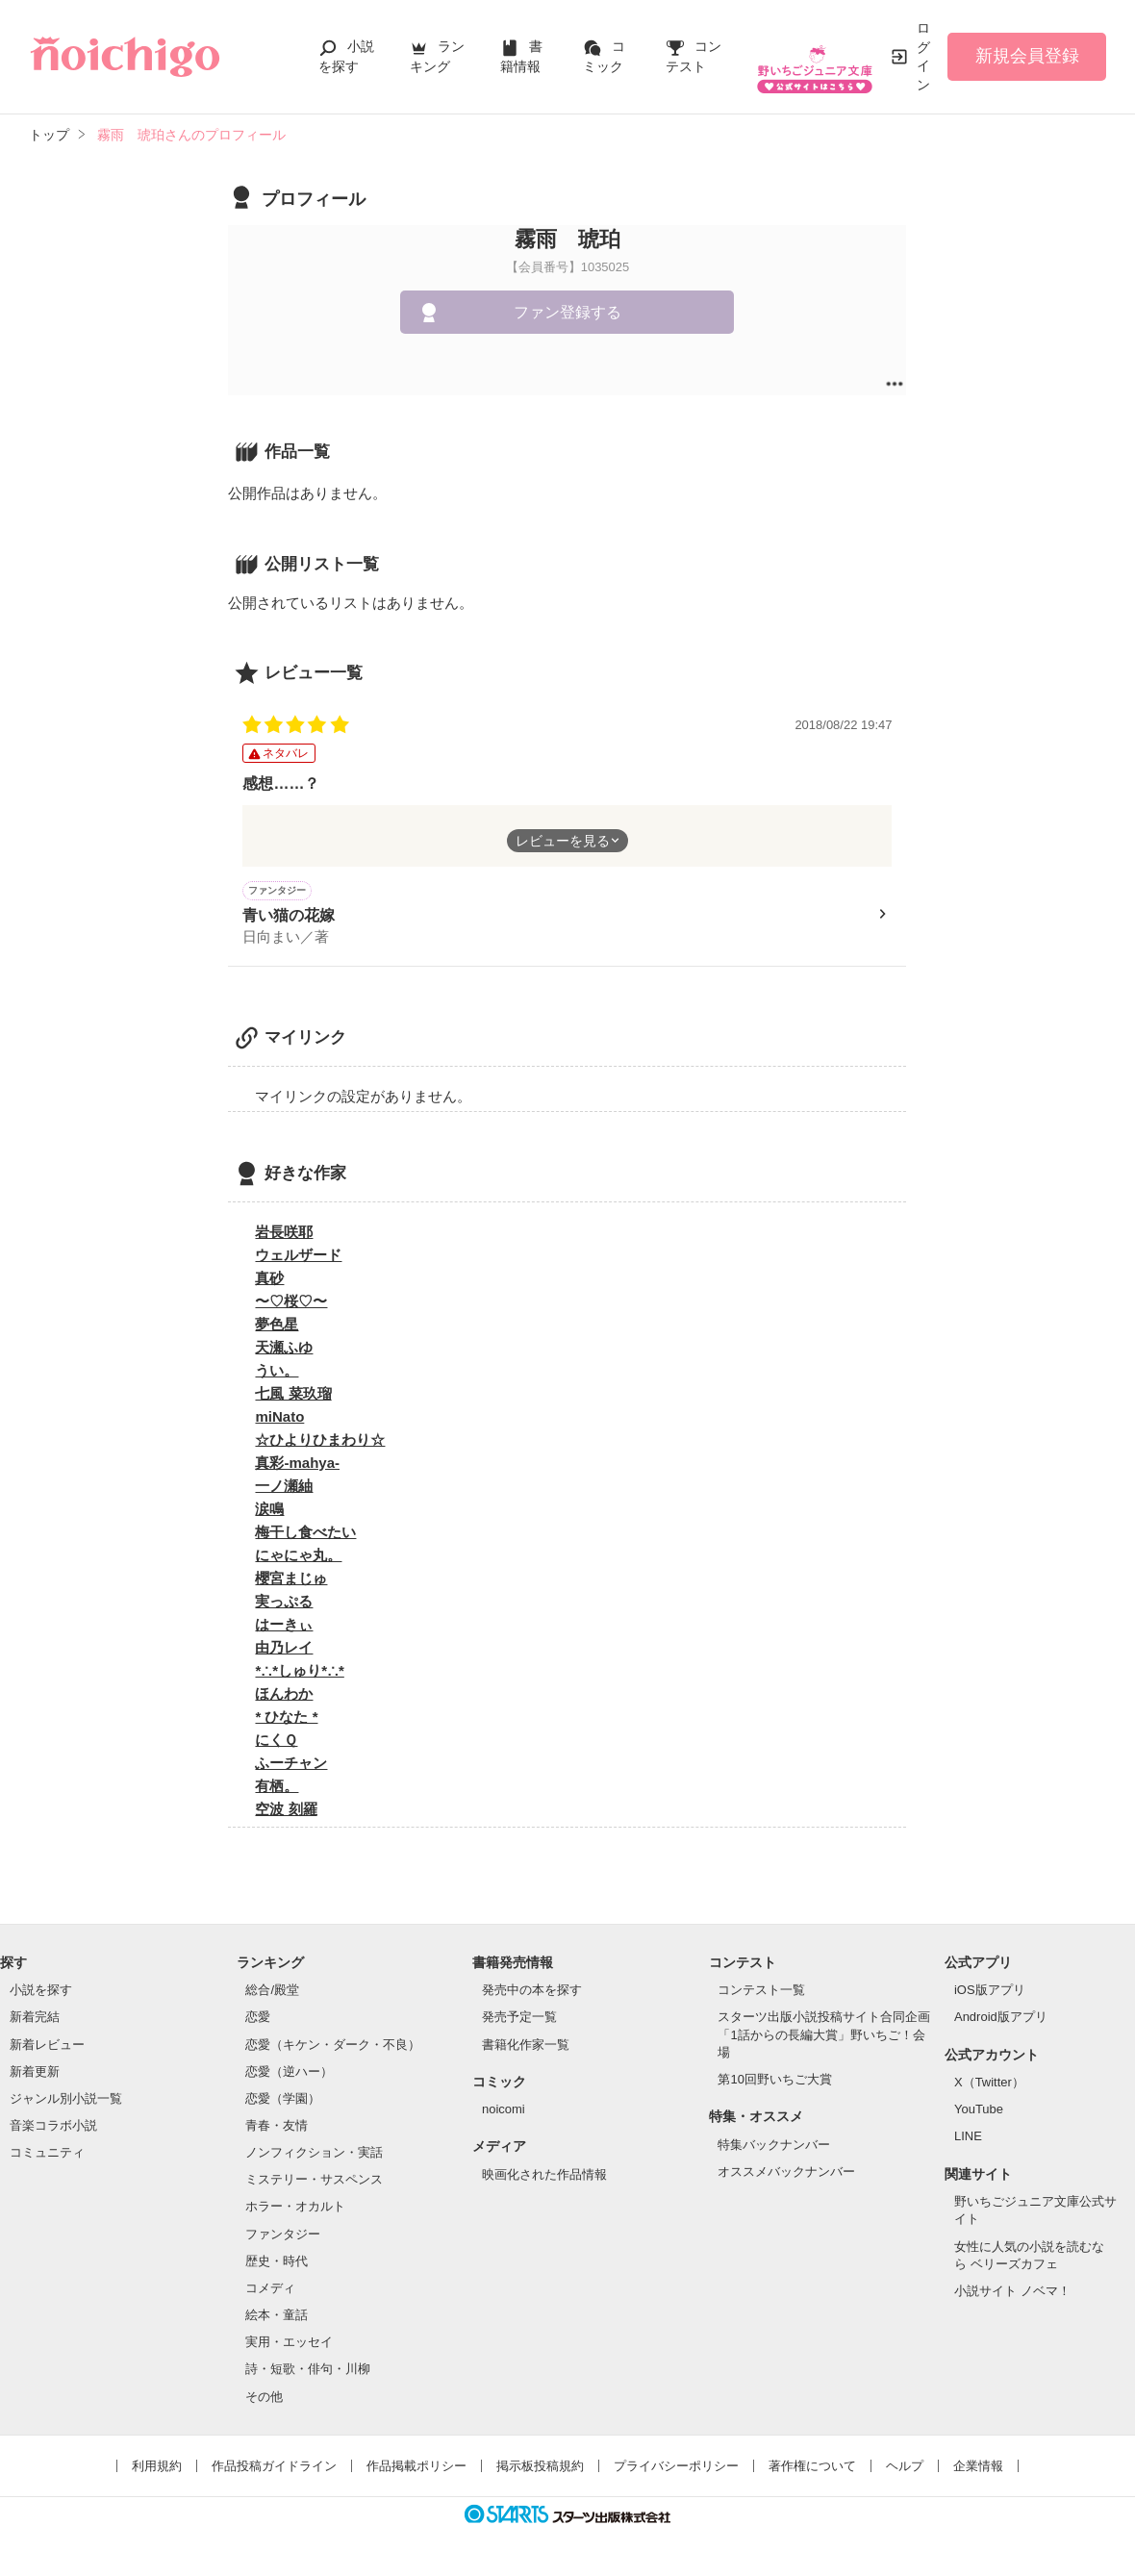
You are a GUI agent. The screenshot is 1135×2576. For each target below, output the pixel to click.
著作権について (812, 2469)
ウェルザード (298, 1258)
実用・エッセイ (289, 2344)
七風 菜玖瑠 (293, 1396)
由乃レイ (284, 1650)
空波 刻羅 (285, 1812)
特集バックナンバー (774, 2147)
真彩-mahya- (297, 1465)
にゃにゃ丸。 (298, 1558)
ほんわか (284, 1696)
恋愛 (257, 2019)
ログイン (923, 56)
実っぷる (284, 1604)
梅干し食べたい (305, 1535)
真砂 (269, 1281)
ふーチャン (291, 1765)
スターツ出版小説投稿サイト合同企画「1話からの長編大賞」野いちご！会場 (824, 2036)
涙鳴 (269, 1511)
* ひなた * (286, 1719)
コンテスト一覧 (761, 1992)
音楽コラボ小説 (53, 2128)
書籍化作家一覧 (525, 2047)
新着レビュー (47, 2047)
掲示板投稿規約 (540, 2469)
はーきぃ (284, 1627)
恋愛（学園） (282, 2101)
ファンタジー (282, 2237)
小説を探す (41, 1992)
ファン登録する (567, 312)
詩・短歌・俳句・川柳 (307, 2371)
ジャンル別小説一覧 (66, 2101)
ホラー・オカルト (295, 2209)
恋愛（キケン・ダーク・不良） (332, 2047)
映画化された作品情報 (544, 2177)
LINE (968, 2139)
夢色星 (276, 1327)
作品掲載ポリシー (416, 2469)
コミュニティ (47, 2155)
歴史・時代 (276, 2264)
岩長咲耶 (284, 1234)
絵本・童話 (276, 2318)
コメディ (270, 2291)
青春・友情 (276, 2128)
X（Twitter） (989, 2085)
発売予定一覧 (519, 2019)
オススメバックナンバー (786, 2174)
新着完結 (35, 2019)
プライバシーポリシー (676, 2469)
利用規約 (157, 2469)
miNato (279, 1419)
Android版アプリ (1000, 2019)
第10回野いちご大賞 (774, 2082)
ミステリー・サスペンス (314, 2182)
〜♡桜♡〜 (291, 1304)
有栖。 (276, 1788)
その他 (264, 2399)
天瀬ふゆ (284, 1350)
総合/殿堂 (272, 1992)
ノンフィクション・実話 (314, 2155)
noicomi (503, 2112)
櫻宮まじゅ (291, 1581)
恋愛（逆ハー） (289, 2074)
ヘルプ (904, 2469)
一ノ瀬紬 (284, 1488)
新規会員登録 (1027, 55)
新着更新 (35, 2074)
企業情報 (978, 2469)
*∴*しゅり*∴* (299, 1673)
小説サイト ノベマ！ (1012, 2293)
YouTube (978, 2112)
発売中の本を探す (532, 1992)
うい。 (276, 1373)
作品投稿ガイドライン (274, 2469)
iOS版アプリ (989, 1992)
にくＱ (276, 1742)
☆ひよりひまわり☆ (320, 1442)
